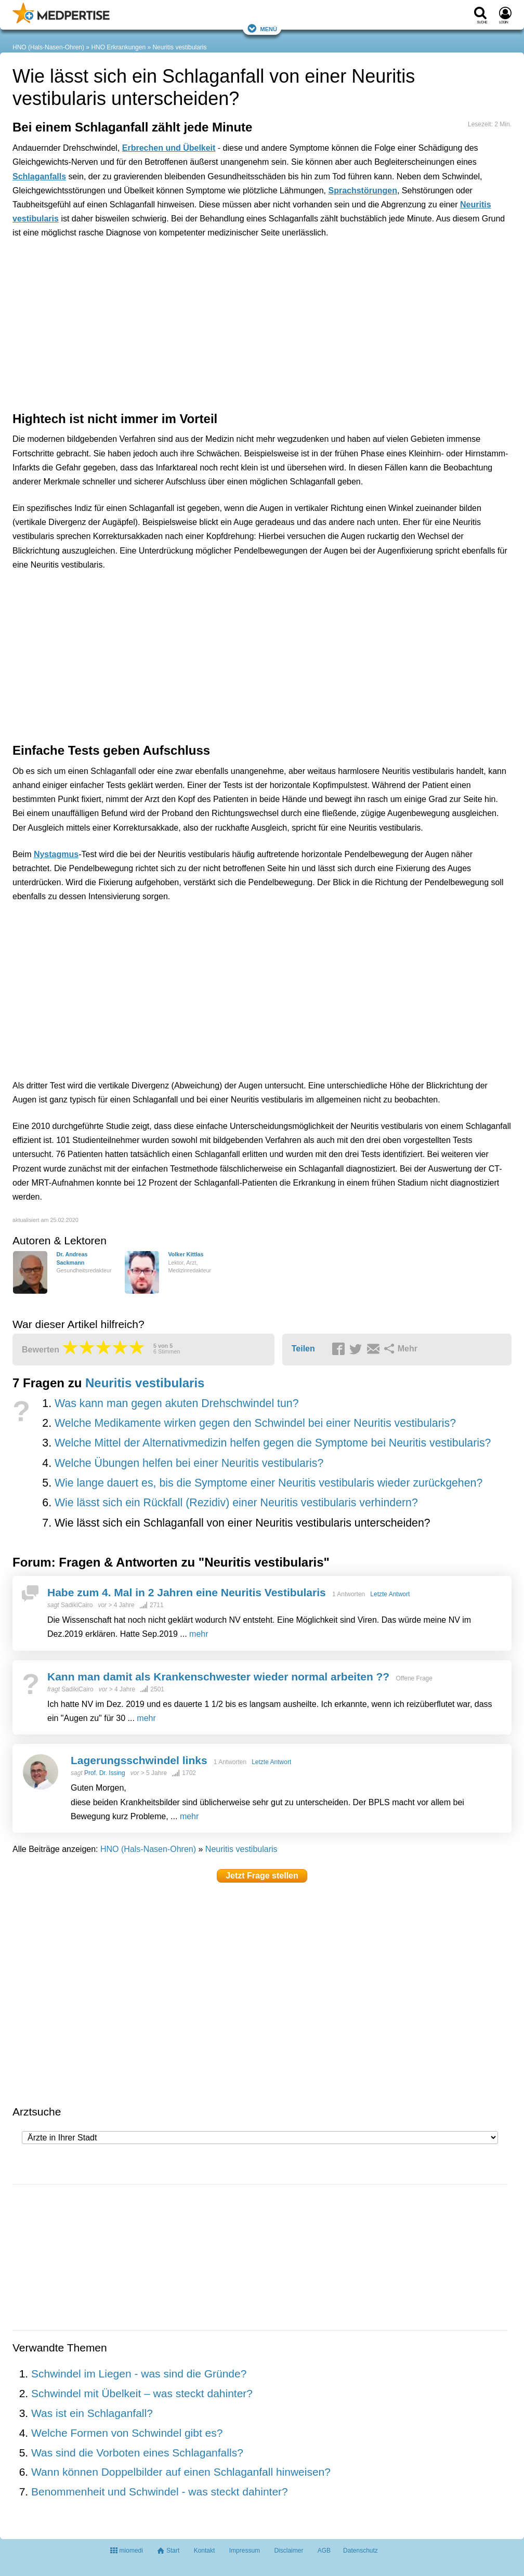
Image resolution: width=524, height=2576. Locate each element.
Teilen (303, 1348)
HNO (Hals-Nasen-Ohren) (48, 47)
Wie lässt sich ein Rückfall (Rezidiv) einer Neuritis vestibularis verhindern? (236, 1502)
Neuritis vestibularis (179, 47)
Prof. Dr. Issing (104, 1773)
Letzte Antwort (390, 1594)
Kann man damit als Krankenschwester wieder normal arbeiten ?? (218, 1677)
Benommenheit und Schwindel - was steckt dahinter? (159, 2492)
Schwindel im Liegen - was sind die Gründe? (138, 2374)
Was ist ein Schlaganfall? (92, 2413)
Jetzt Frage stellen (262, 1875)
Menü (262, 28)
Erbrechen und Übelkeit (169, 147)
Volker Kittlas (185, 1254)
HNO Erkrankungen (118, 47)
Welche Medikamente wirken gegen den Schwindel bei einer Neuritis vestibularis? (255, 1423)
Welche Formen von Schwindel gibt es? (126, 2433)
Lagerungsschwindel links (139, 1760)
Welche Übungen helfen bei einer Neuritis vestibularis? (189, 1463)
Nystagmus (56, 854)
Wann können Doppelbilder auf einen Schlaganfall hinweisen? (181, 2472)
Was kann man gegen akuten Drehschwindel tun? (177, 1403)
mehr (198, 1633)
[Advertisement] (173, 294)
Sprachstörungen (362, 190)
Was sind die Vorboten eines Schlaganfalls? (137, 2453)
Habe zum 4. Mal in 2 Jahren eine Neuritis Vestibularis (186, 1592)
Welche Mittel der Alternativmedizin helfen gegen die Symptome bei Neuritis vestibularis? (273, 1443)
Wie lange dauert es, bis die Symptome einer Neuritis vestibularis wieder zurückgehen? (268, 1483)
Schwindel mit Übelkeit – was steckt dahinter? (142, 2393)
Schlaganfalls (39, 176)
